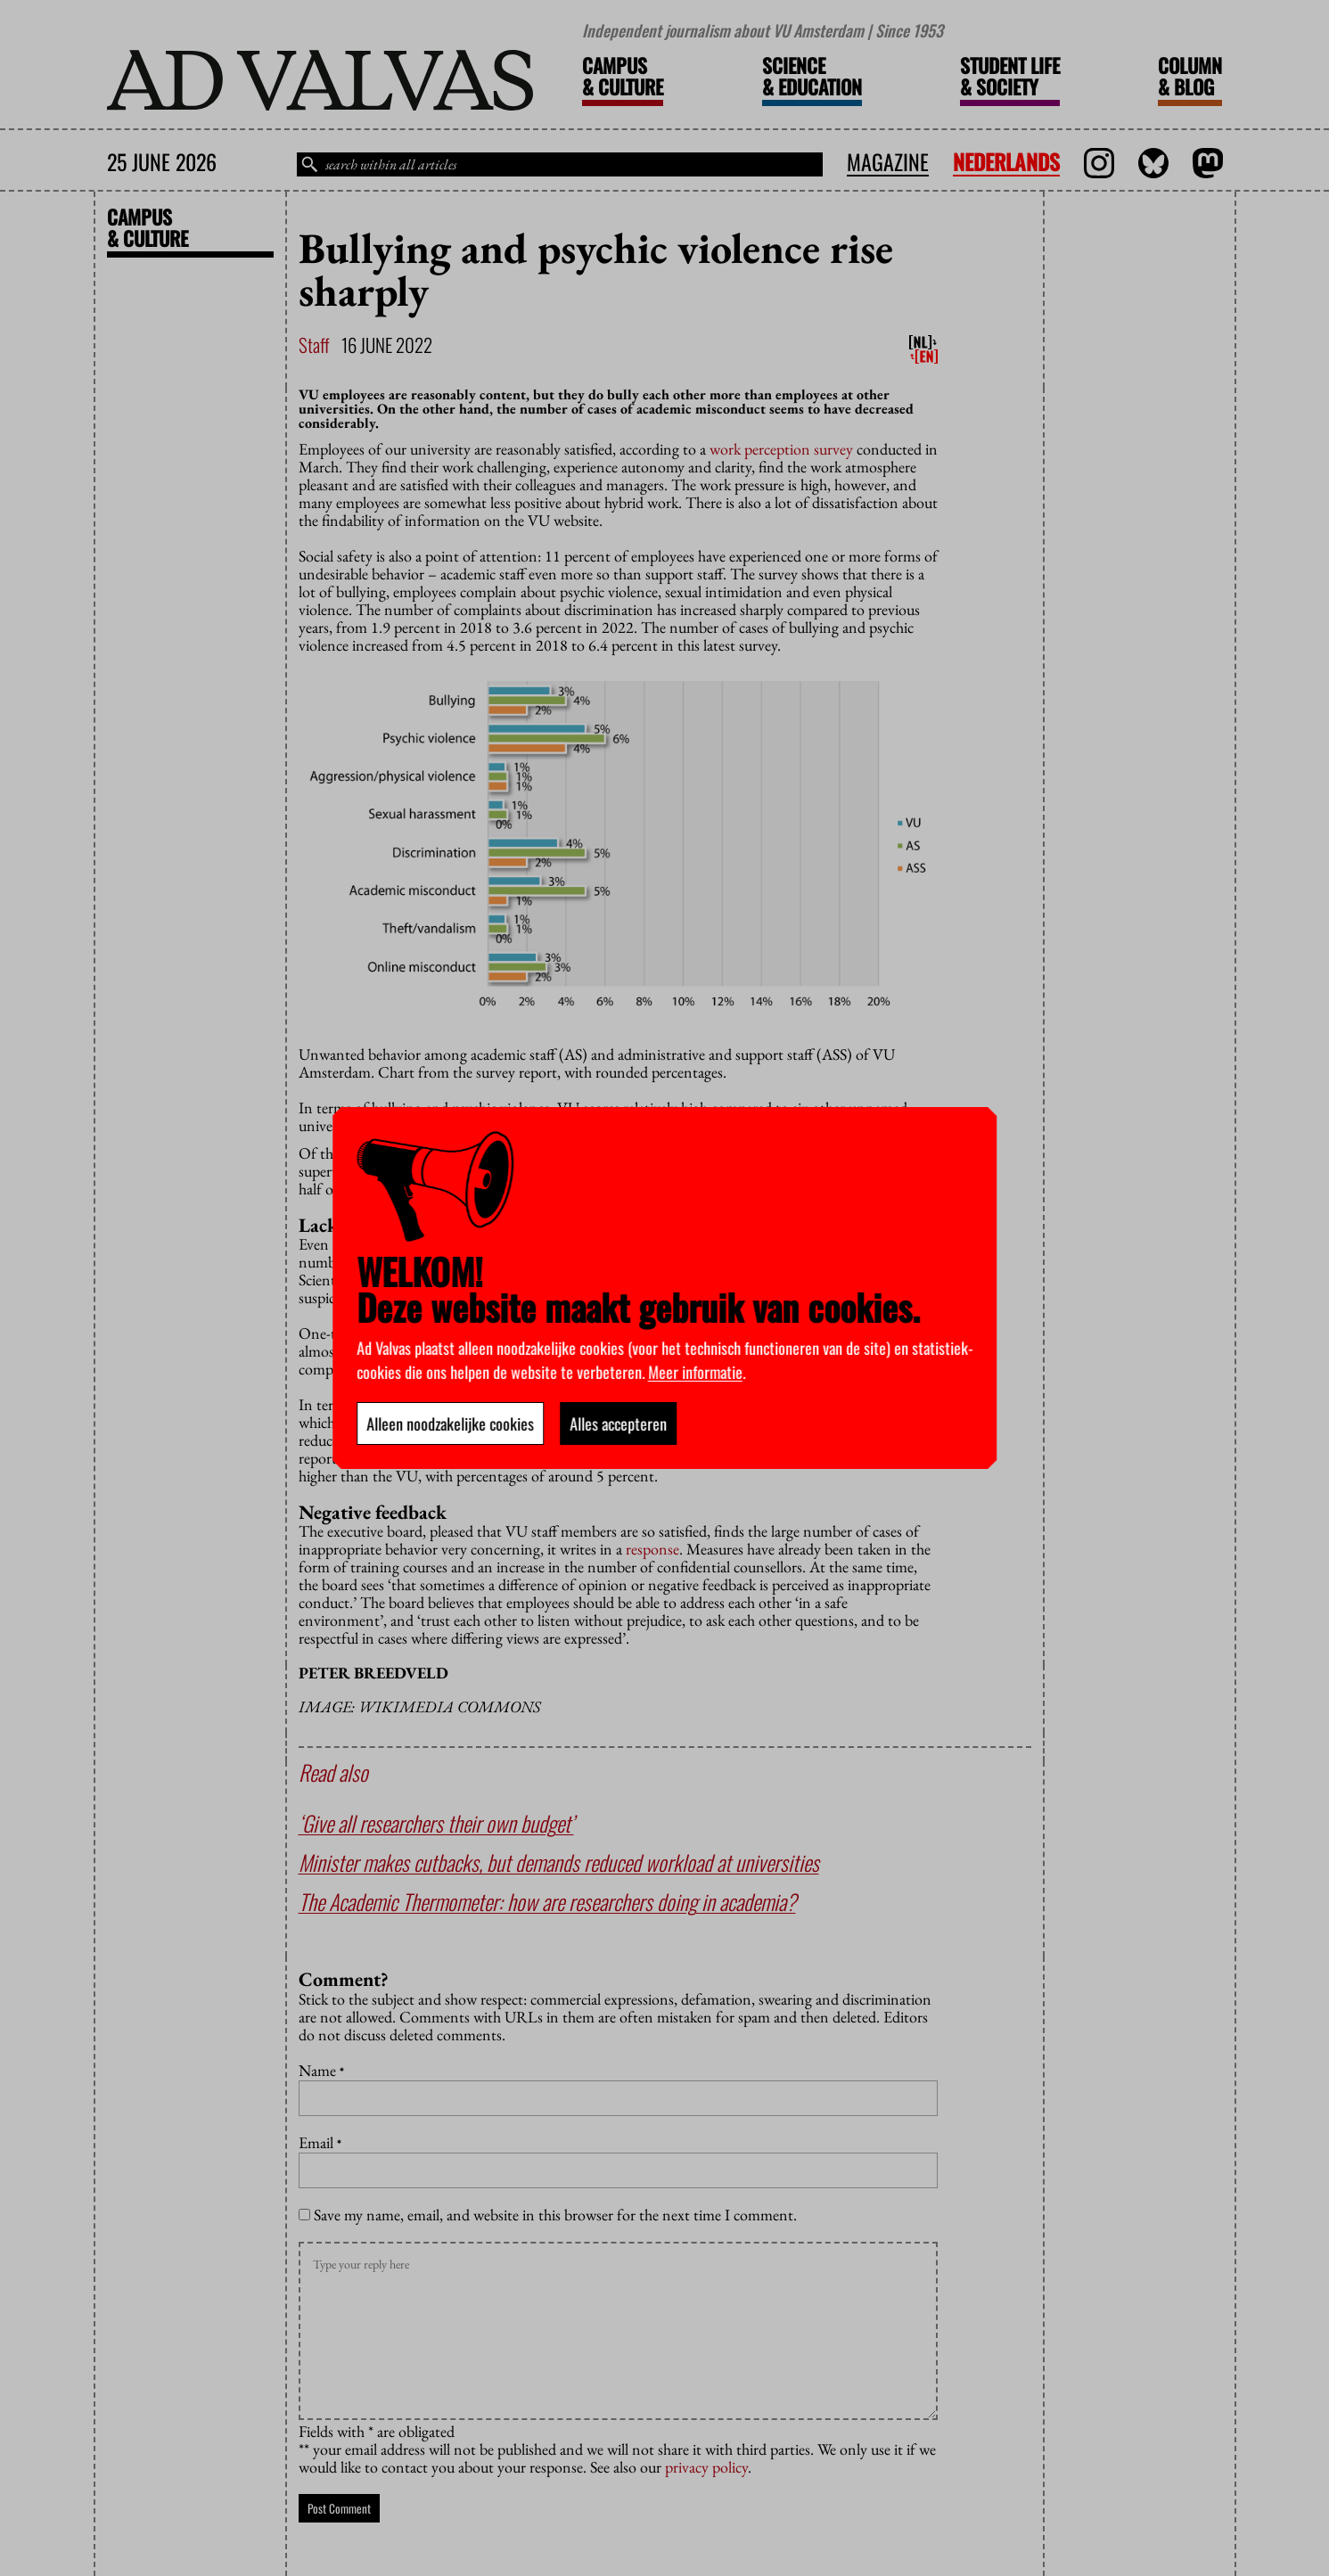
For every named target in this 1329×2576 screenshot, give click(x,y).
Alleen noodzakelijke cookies (450, 1423)
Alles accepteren (618, 1423)
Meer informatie (695, 1371)
